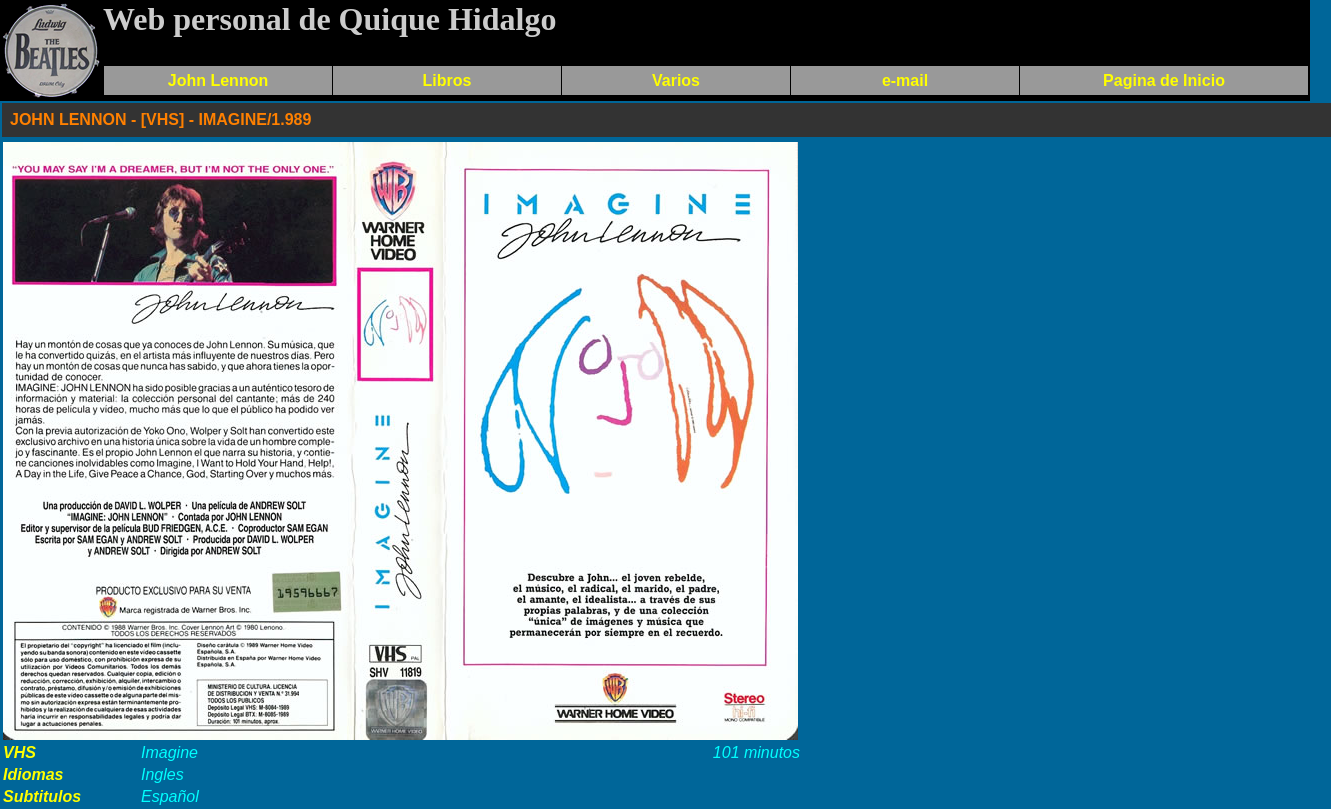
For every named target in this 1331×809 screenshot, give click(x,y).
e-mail (905, 80)
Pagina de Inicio (1164, 80)
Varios (676, 80)
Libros (447, 80)
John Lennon (218, 80)
